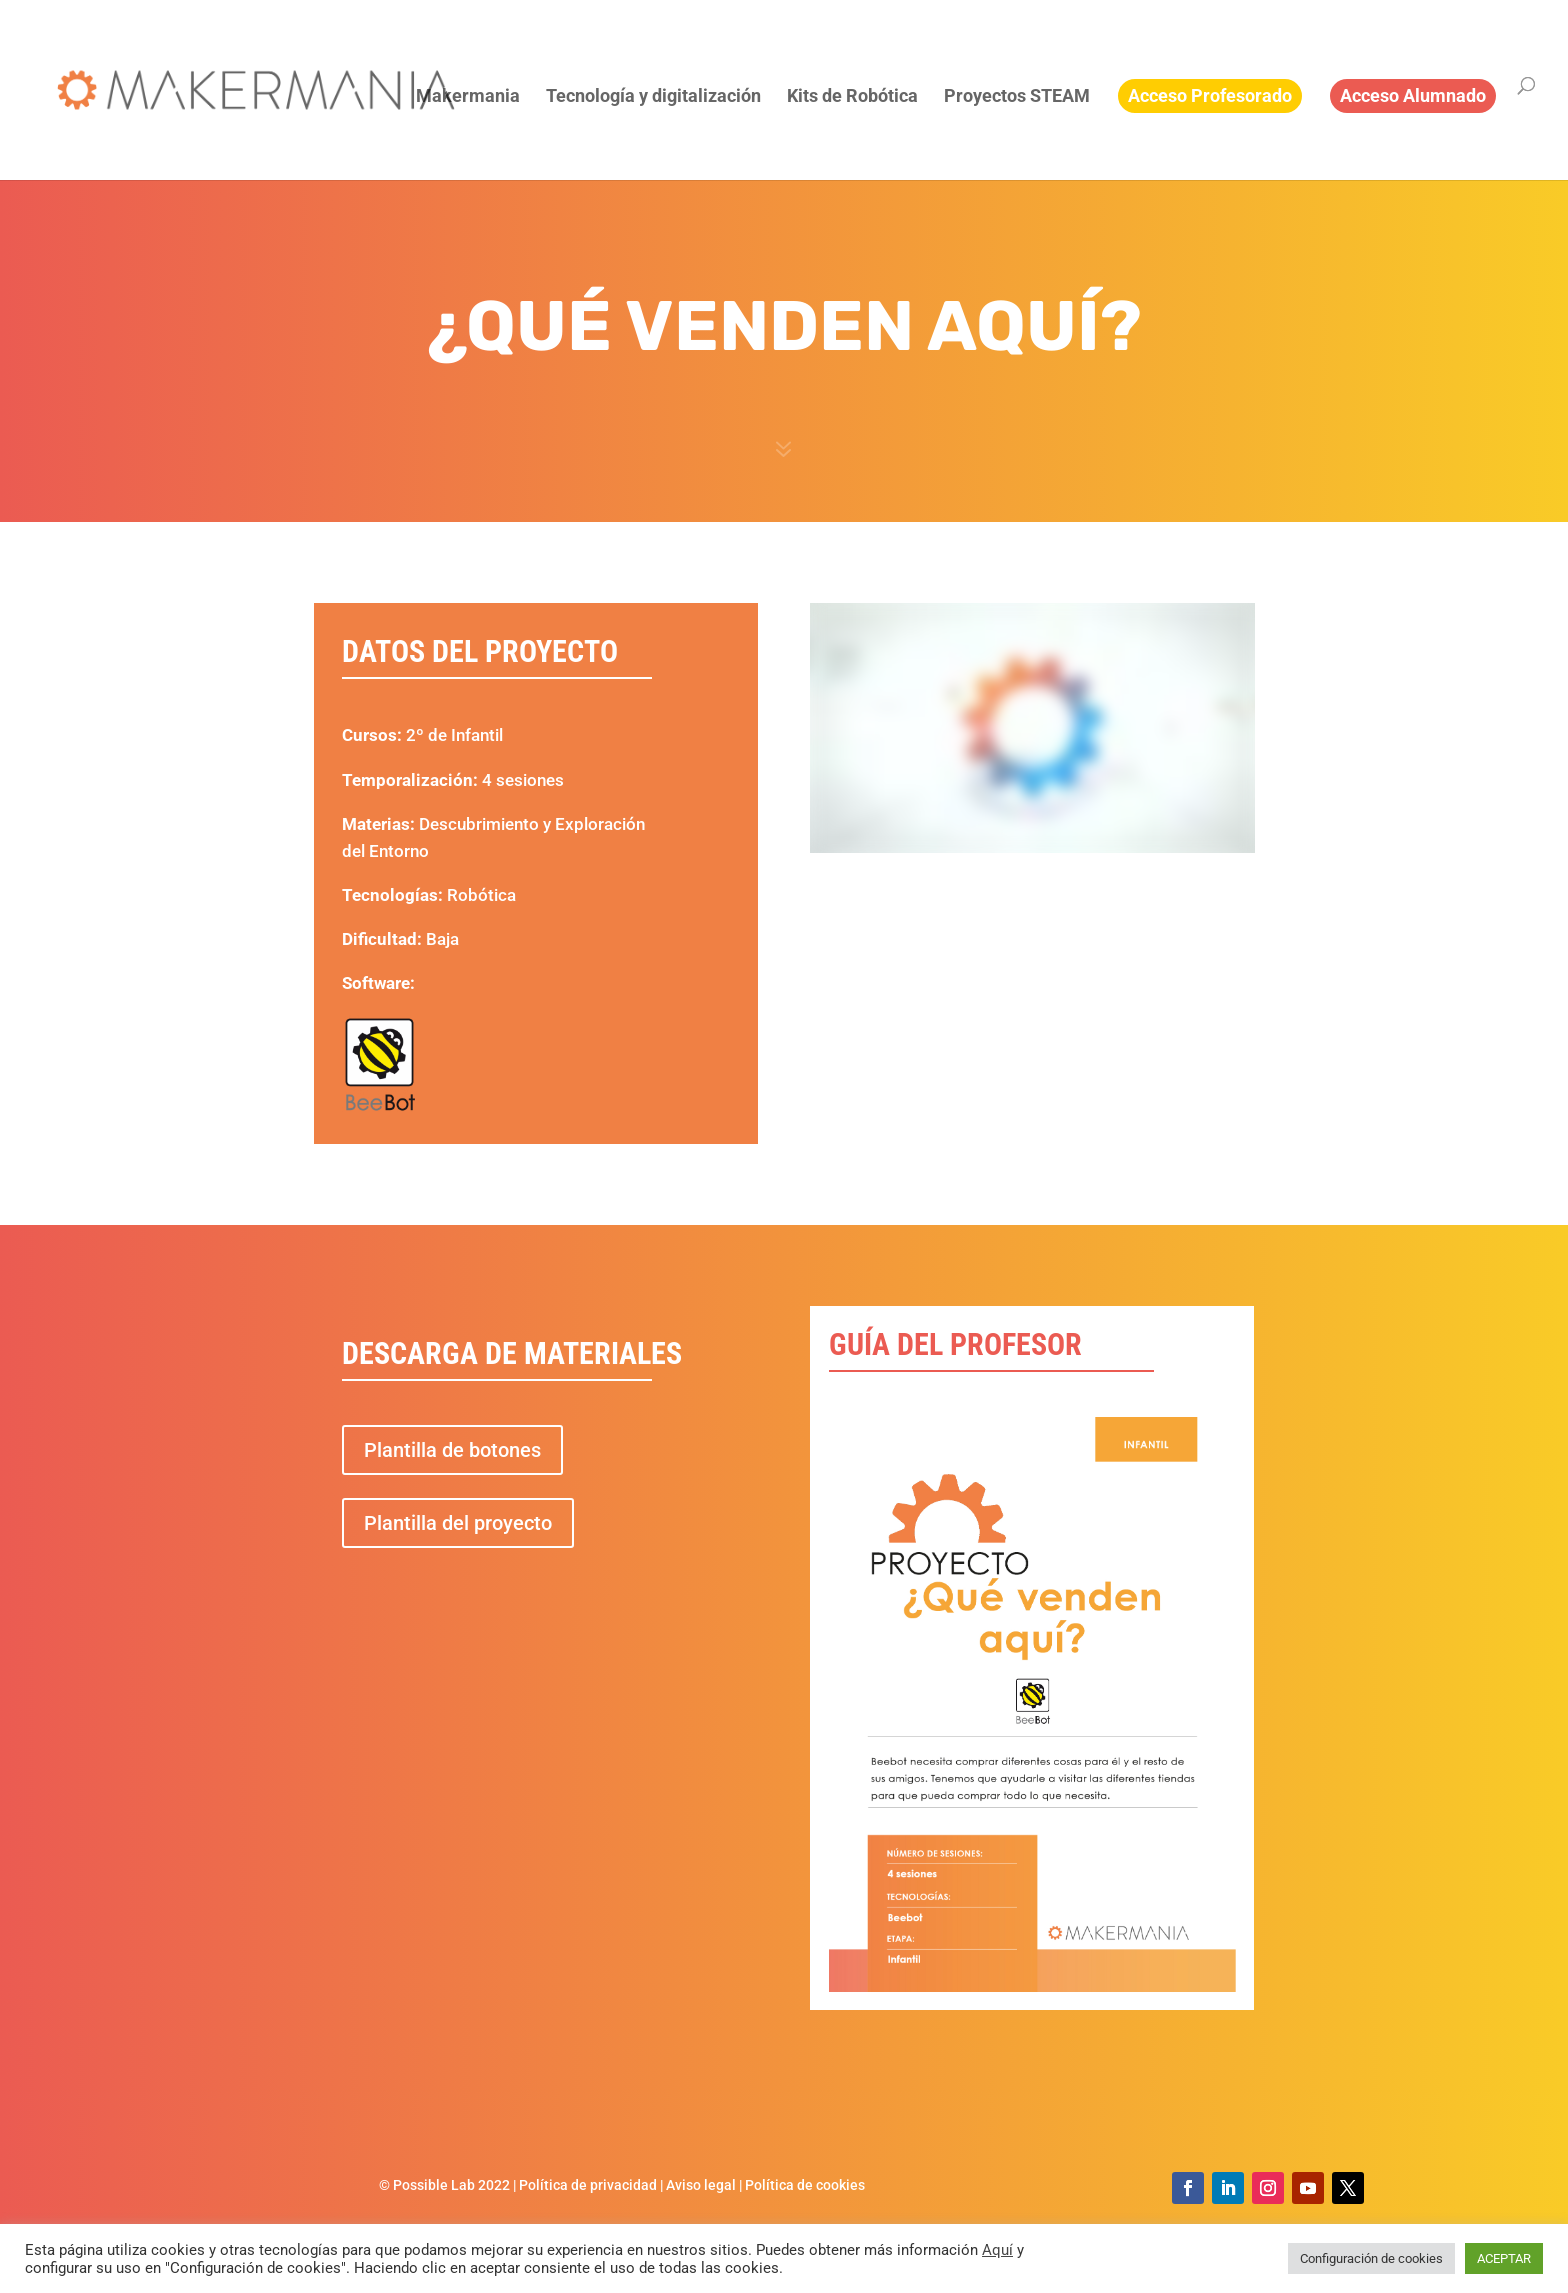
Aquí (997, 2250)
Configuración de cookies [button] (1371, 2258)
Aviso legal (701, 2185)
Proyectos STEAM (1017, 97)
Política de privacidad (588, 2185)
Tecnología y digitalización (653, 97)
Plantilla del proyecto (458, 1523)
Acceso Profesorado (1210, 95)
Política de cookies (805, 2185)
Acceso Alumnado (1413, 95)
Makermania (468, 97)
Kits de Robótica (852, 97)
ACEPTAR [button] (1504, 2258)
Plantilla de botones (452, 1450)
